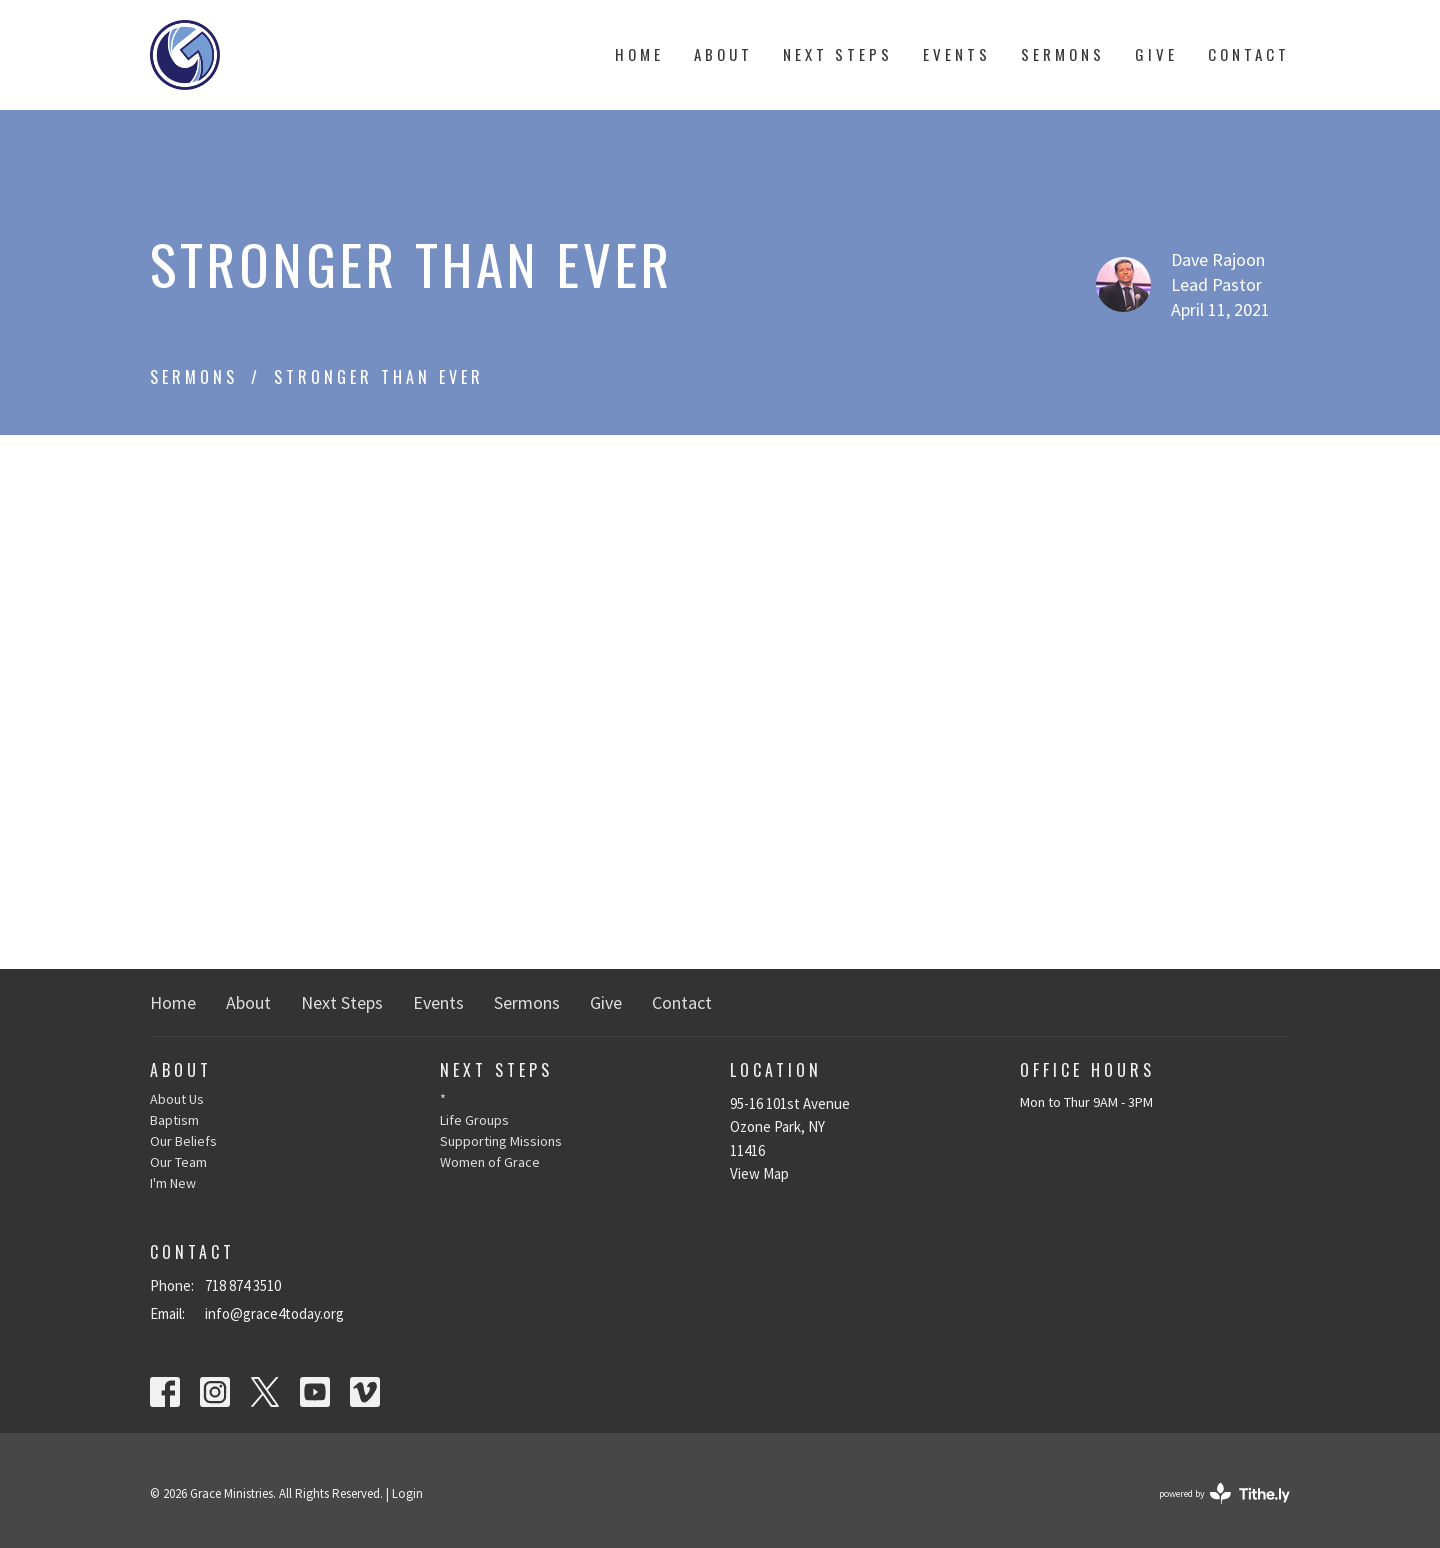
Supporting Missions (501, 1141)
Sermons (1063, 54)
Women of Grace (490, 1162)
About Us (177, 1099)
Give (1156, 54)
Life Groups (474, 1120)
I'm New (173, 1183)
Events (957, 54)
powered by (1224, 1493)
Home (639, 54)
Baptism (174, 1120)
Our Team (178, 1162)
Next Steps (838, 54)
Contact (1249, 54)
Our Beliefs (183, 1141)
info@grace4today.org (274, 1313)
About (723, 54)
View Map (759, 1173)
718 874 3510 (243, 1285)
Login (407, 1493)
